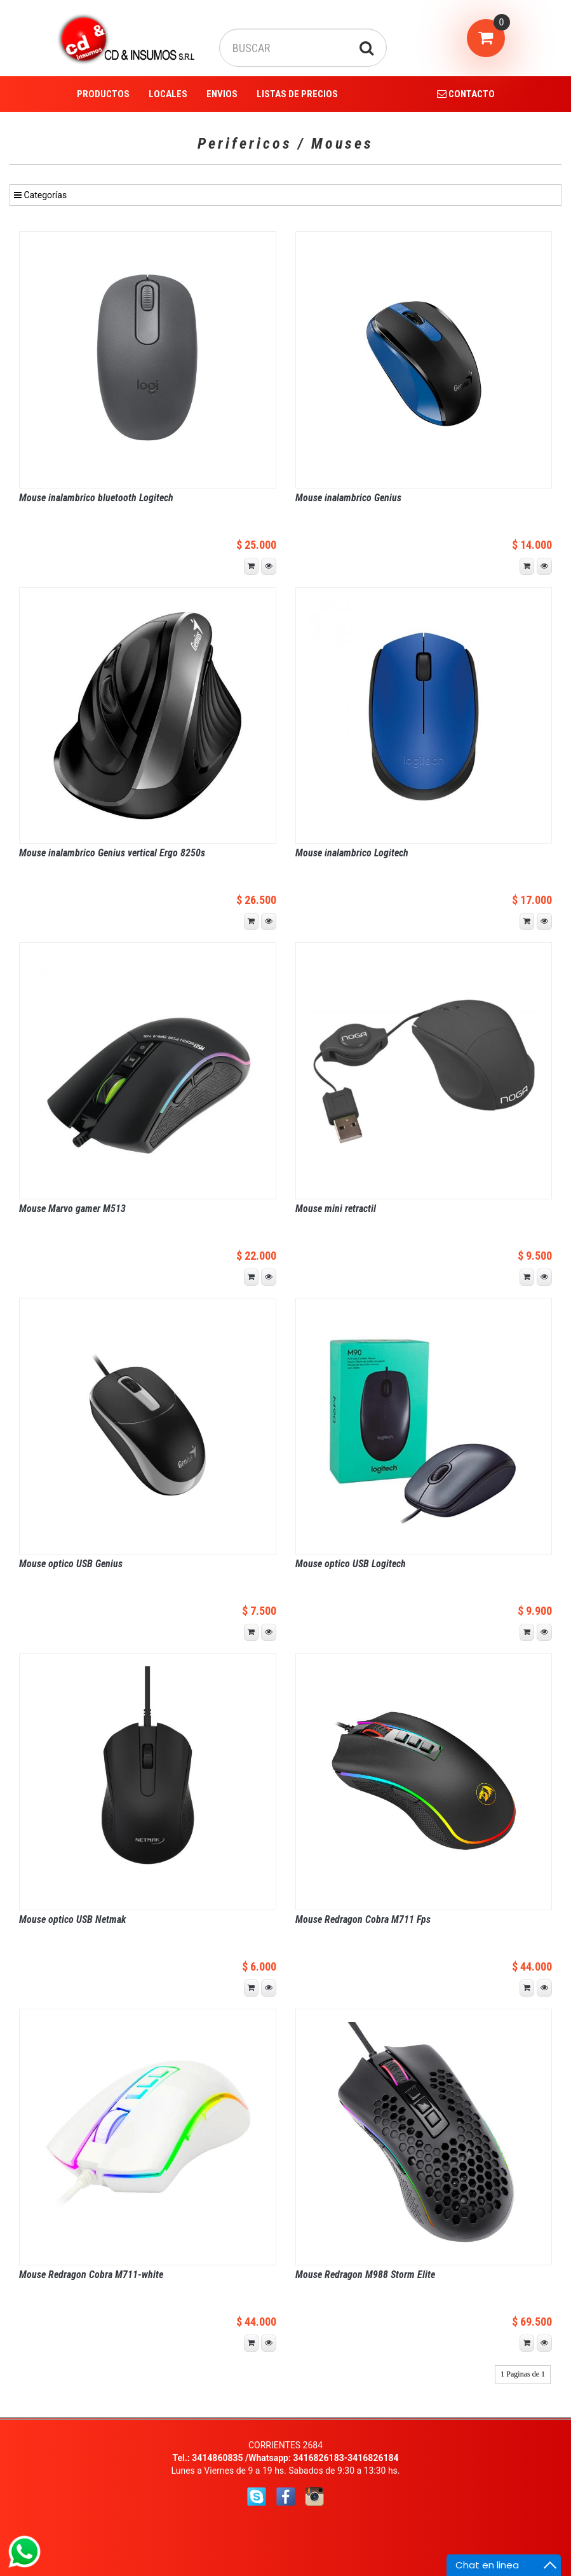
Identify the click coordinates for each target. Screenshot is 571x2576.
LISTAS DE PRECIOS (297, 94)
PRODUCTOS (103, 94)
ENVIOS (222, 94)
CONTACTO (466, 94)
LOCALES (168, 94)
